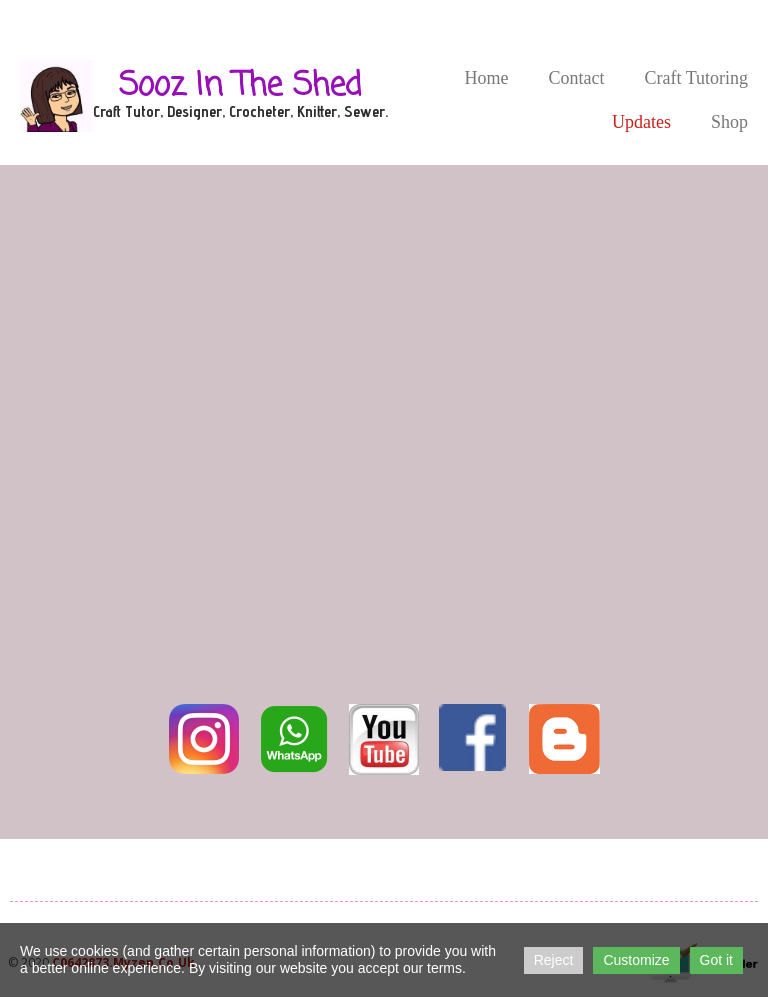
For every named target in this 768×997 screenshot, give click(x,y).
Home (486, 78)
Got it (716, 960)
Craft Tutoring (696, 78)
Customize (636, 960)
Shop (729, 122)
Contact (576, 78)
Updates (641, 122)
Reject (554, 960)
